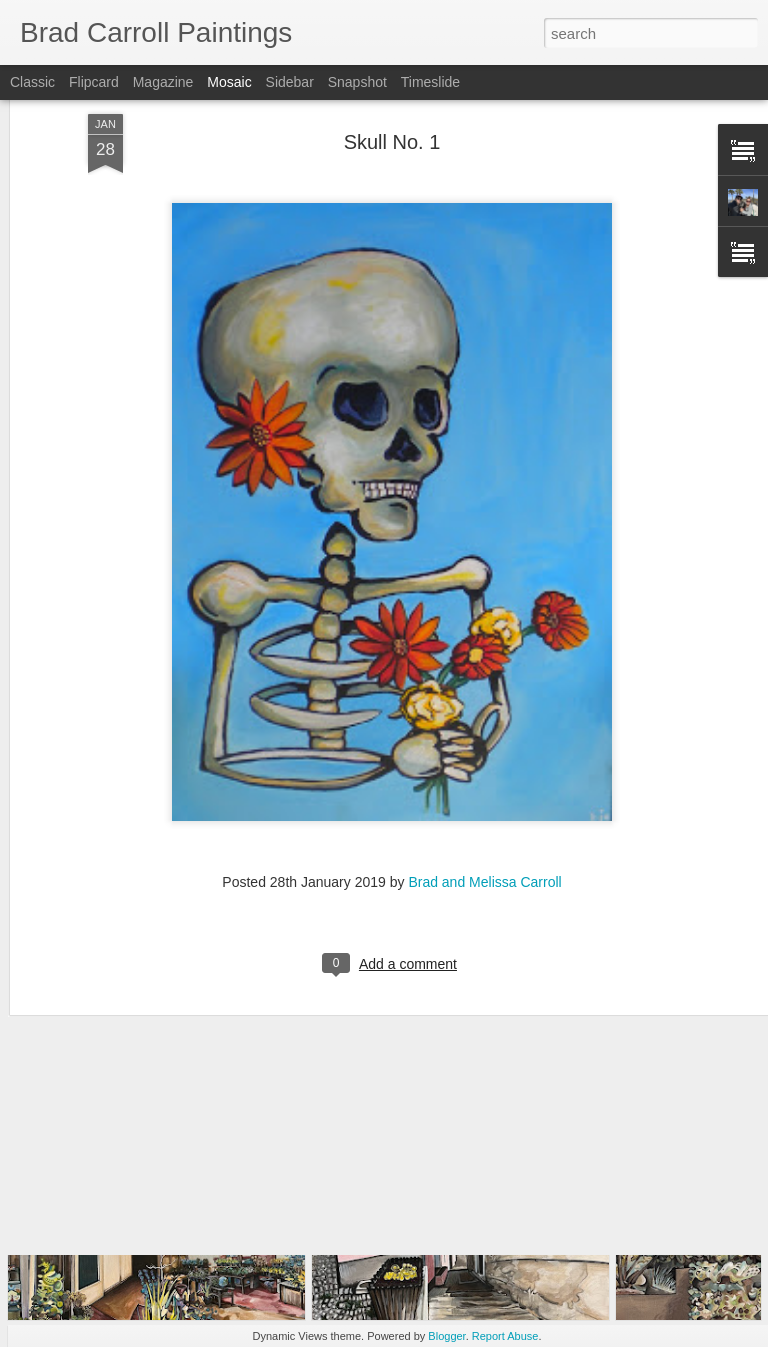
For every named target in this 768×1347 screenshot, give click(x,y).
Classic (32, 82)
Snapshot (357, 82)
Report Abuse (505, 1336)
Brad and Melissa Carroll (484, 806)
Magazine (163, 82)
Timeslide (430, 82)
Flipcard (94, 82)
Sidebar (290, 82)
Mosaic (229, 82)
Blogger (446, 1336)
